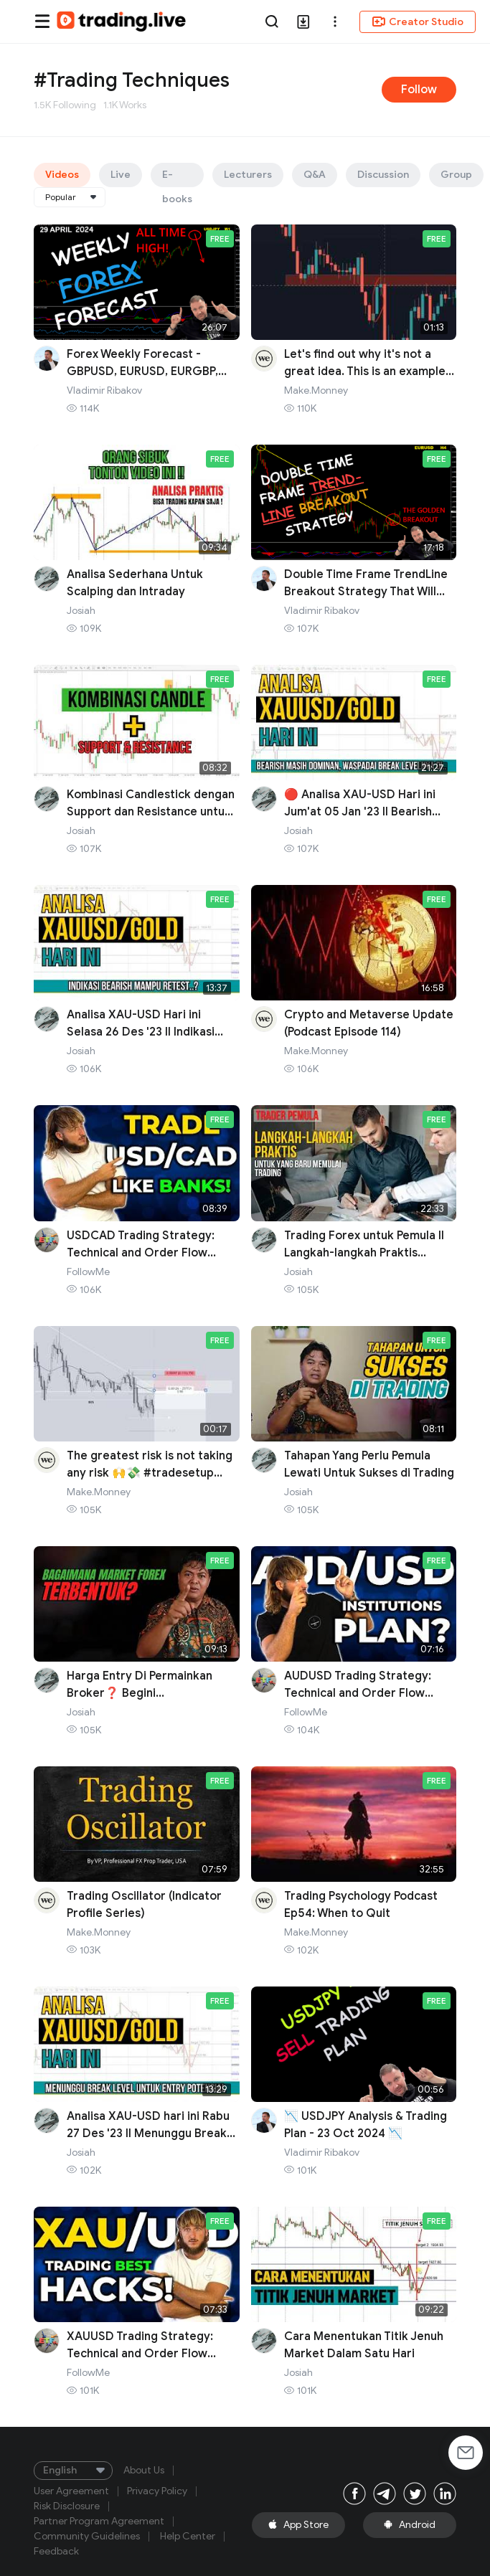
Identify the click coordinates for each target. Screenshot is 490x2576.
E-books (177, 178)
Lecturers (248, 175)
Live (120, 175)
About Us (143, 2471)
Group (456, 175)
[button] (335, 21)
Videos (62, 175)
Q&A (314, 175)
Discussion (383, 175)
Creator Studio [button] (417, 21)
